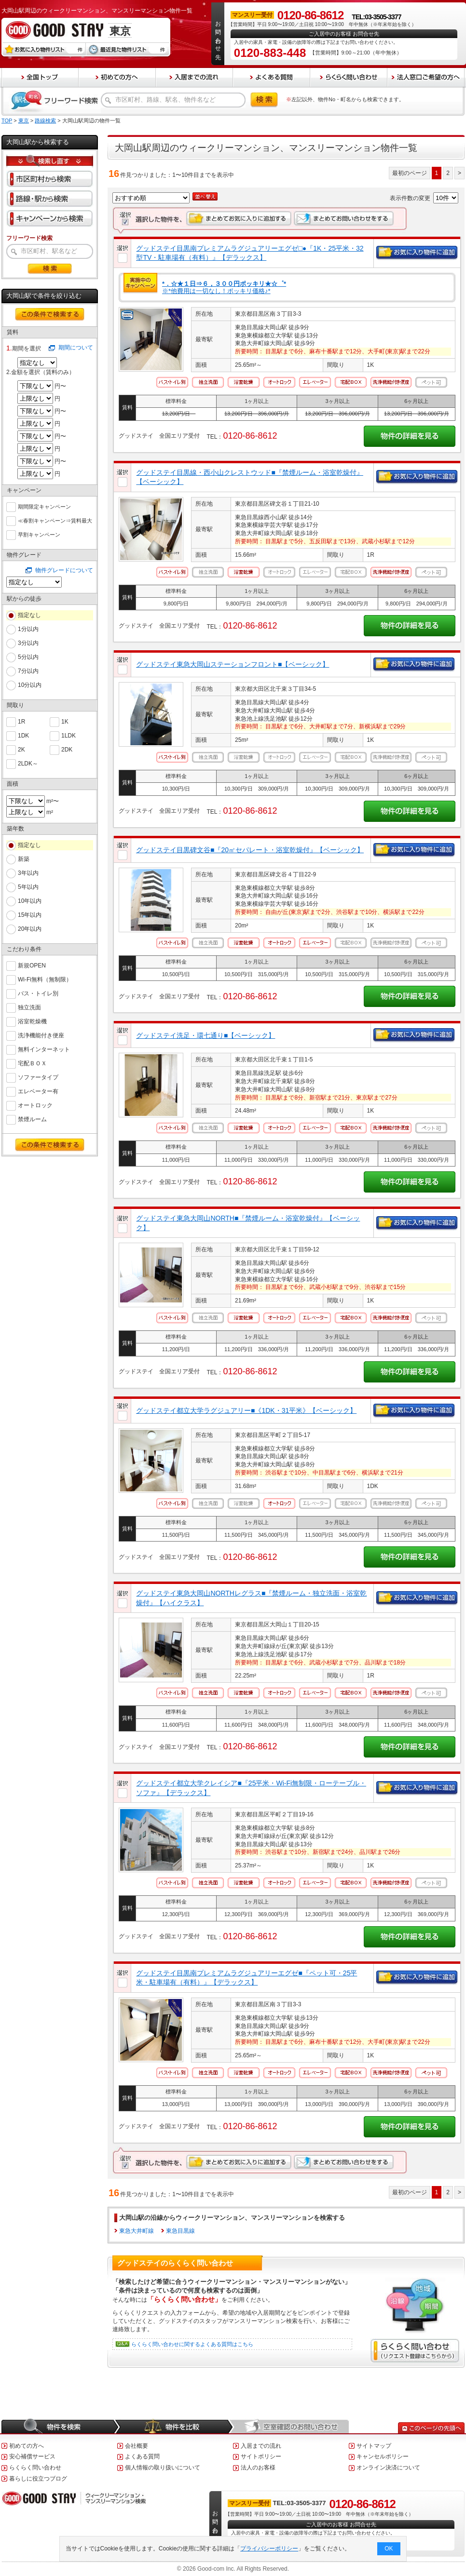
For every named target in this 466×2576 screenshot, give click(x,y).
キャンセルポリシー (382, 2456)
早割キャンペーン (39, 533)
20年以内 (29, 929)
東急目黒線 (180, 2230)
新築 (23, 859)
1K (65, 721)
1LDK (68, 735)
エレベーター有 (38, 1091)
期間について (75, 347)
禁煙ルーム (32, 1118)
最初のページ (409, 173)
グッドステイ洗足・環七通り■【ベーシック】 (205, 1035)
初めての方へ (26, 2445)
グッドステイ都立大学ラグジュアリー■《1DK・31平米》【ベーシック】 (246, 1410)
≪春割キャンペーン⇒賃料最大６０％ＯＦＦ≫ (55, 521)
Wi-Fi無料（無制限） (45, 979)
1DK (23, 735)
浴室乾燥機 (32, 1021)
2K (21, 749)
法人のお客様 (258, 2467)
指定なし (29, 615)
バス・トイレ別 (38, 993)
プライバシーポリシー (270, 2548)
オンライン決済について (388, 2467)
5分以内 (28, 657)
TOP (6, 120)
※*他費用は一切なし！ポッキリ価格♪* (224, 287)
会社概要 (136, 2445)
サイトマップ (373, 2445)
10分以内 (29, 685)
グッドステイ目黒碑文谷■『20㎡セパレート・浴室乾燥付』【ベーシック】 (250, 850)
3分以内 (28, 643)
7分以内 (28, 671)
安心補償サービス (32, 2456)
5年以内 (28, 887)
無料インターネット (44, 1049)
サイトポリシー (261, 2456)
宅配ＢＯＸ (32, 1063)
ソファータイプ (38, 1077)
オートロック (35, 1104)
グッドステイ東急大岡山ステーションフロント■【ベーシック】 (232, 664)
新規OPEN (32, 965)
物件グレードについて (64, 570)
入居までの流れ (261, 2445)
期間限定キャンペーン (44, 506)
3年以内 (28, 873)
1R (21, 721)
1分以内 (28, 629)
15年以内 (29, 915)
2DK (66, 749)
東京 (23, 120)
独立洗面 (29, 1007)
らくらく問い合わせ (35, 2467)
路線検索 (45, 120)
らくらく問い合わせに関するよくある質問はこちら (192, 2344)
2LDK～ (28, 763)
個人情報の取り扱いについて (162, 2467)
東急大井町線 (136, 2230)
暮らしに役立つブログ (38, 2478)
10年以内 (29, 901)
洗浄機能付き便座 (41, 1035)
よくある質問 (142, 2456)
